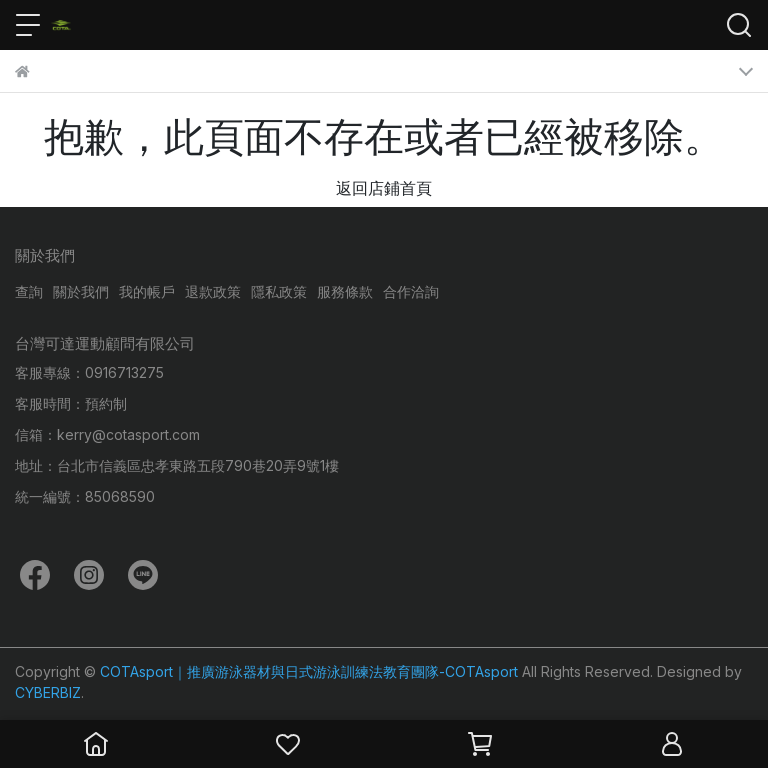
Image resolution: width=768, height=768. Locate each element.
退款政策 (213, 291)
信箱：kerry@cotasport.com (107, 434)
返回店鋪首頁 (384, 188)
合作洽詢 (411, 291)
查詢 (29, 291)
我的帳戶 (147, 291)
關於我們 (81, 291)
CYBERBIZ (48, 692)
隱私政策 (279, 291)
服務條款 (345, 291)
